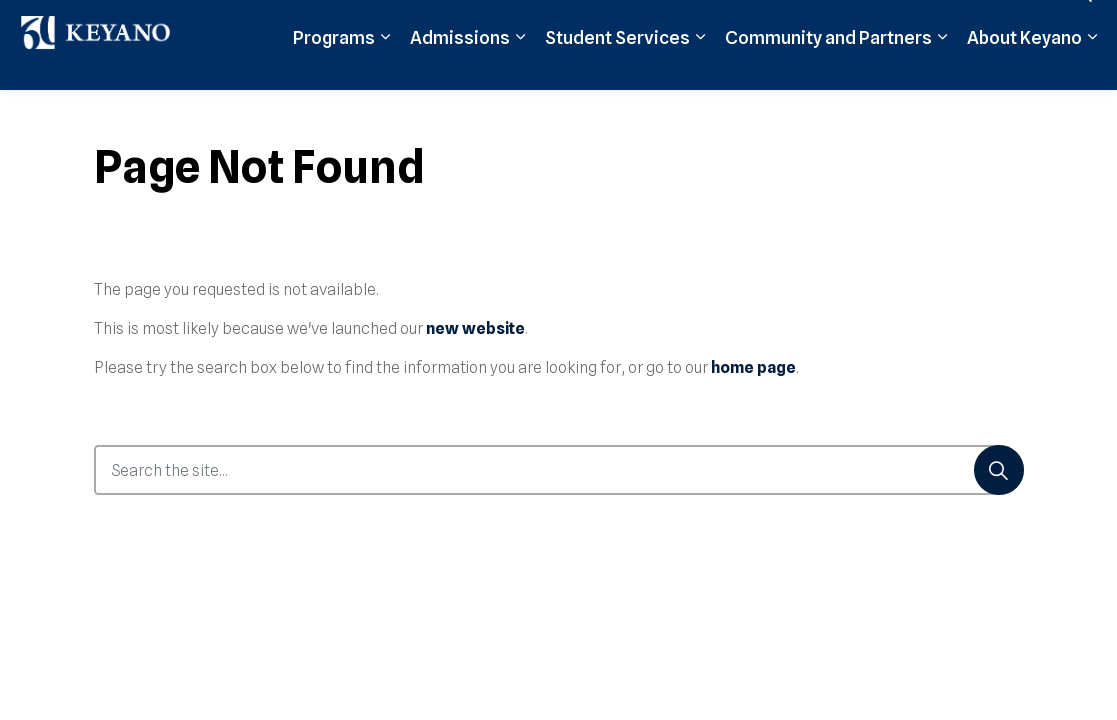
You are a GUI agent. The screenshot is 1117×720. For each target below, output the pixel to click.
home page (753, 367)
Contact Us (1008, 67)
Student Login (785, 67)
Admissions (202, 112)
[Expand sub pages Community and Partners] (684, 112)
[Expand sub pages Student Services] (442, 112)
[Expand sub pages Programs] (127, 112)
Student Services (359, 112)
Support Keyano (900, 67)
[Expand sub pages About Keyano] (834, 112)
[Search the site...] (559, 470)
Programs (76, 112)
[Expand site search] (1082, 67)
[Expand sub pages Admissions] (262, 112)
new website (475, 328)
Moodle (696, 67)
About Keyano (766, 112)
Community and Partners (570, 112)
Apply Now (619, 67)
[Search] (999, 470)
